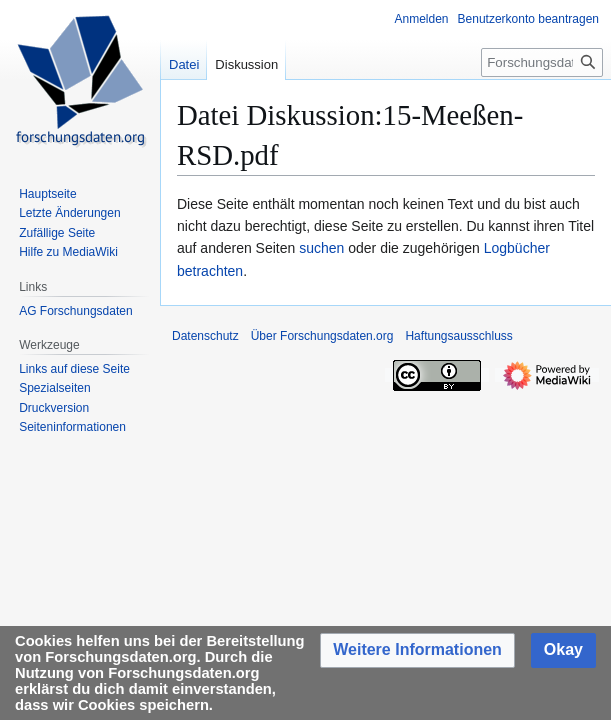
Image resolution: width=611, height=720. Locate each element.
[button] (417, 650)
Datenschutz (205, 336)
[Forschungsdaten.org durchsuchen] (542, 62)
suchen (321, 248)
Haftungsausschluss (458, 336)
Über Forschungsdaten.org (322, 336)
